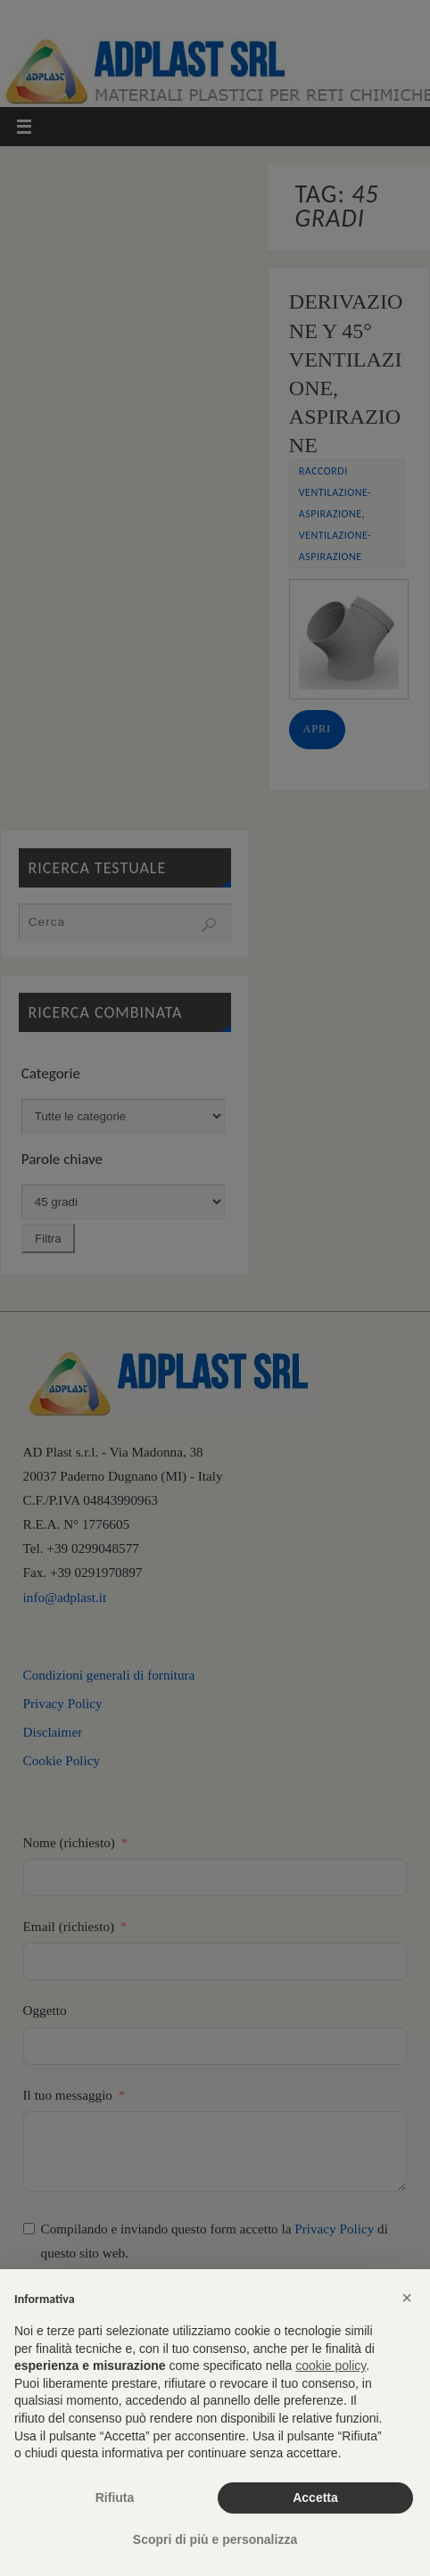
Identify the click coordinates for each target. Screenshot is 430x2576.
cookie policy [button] (330, 2365)
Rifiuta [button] (115, 2497)
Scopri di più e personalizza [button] (215, 2539)
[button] (407, 2297)
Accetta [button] (315, 2497)
